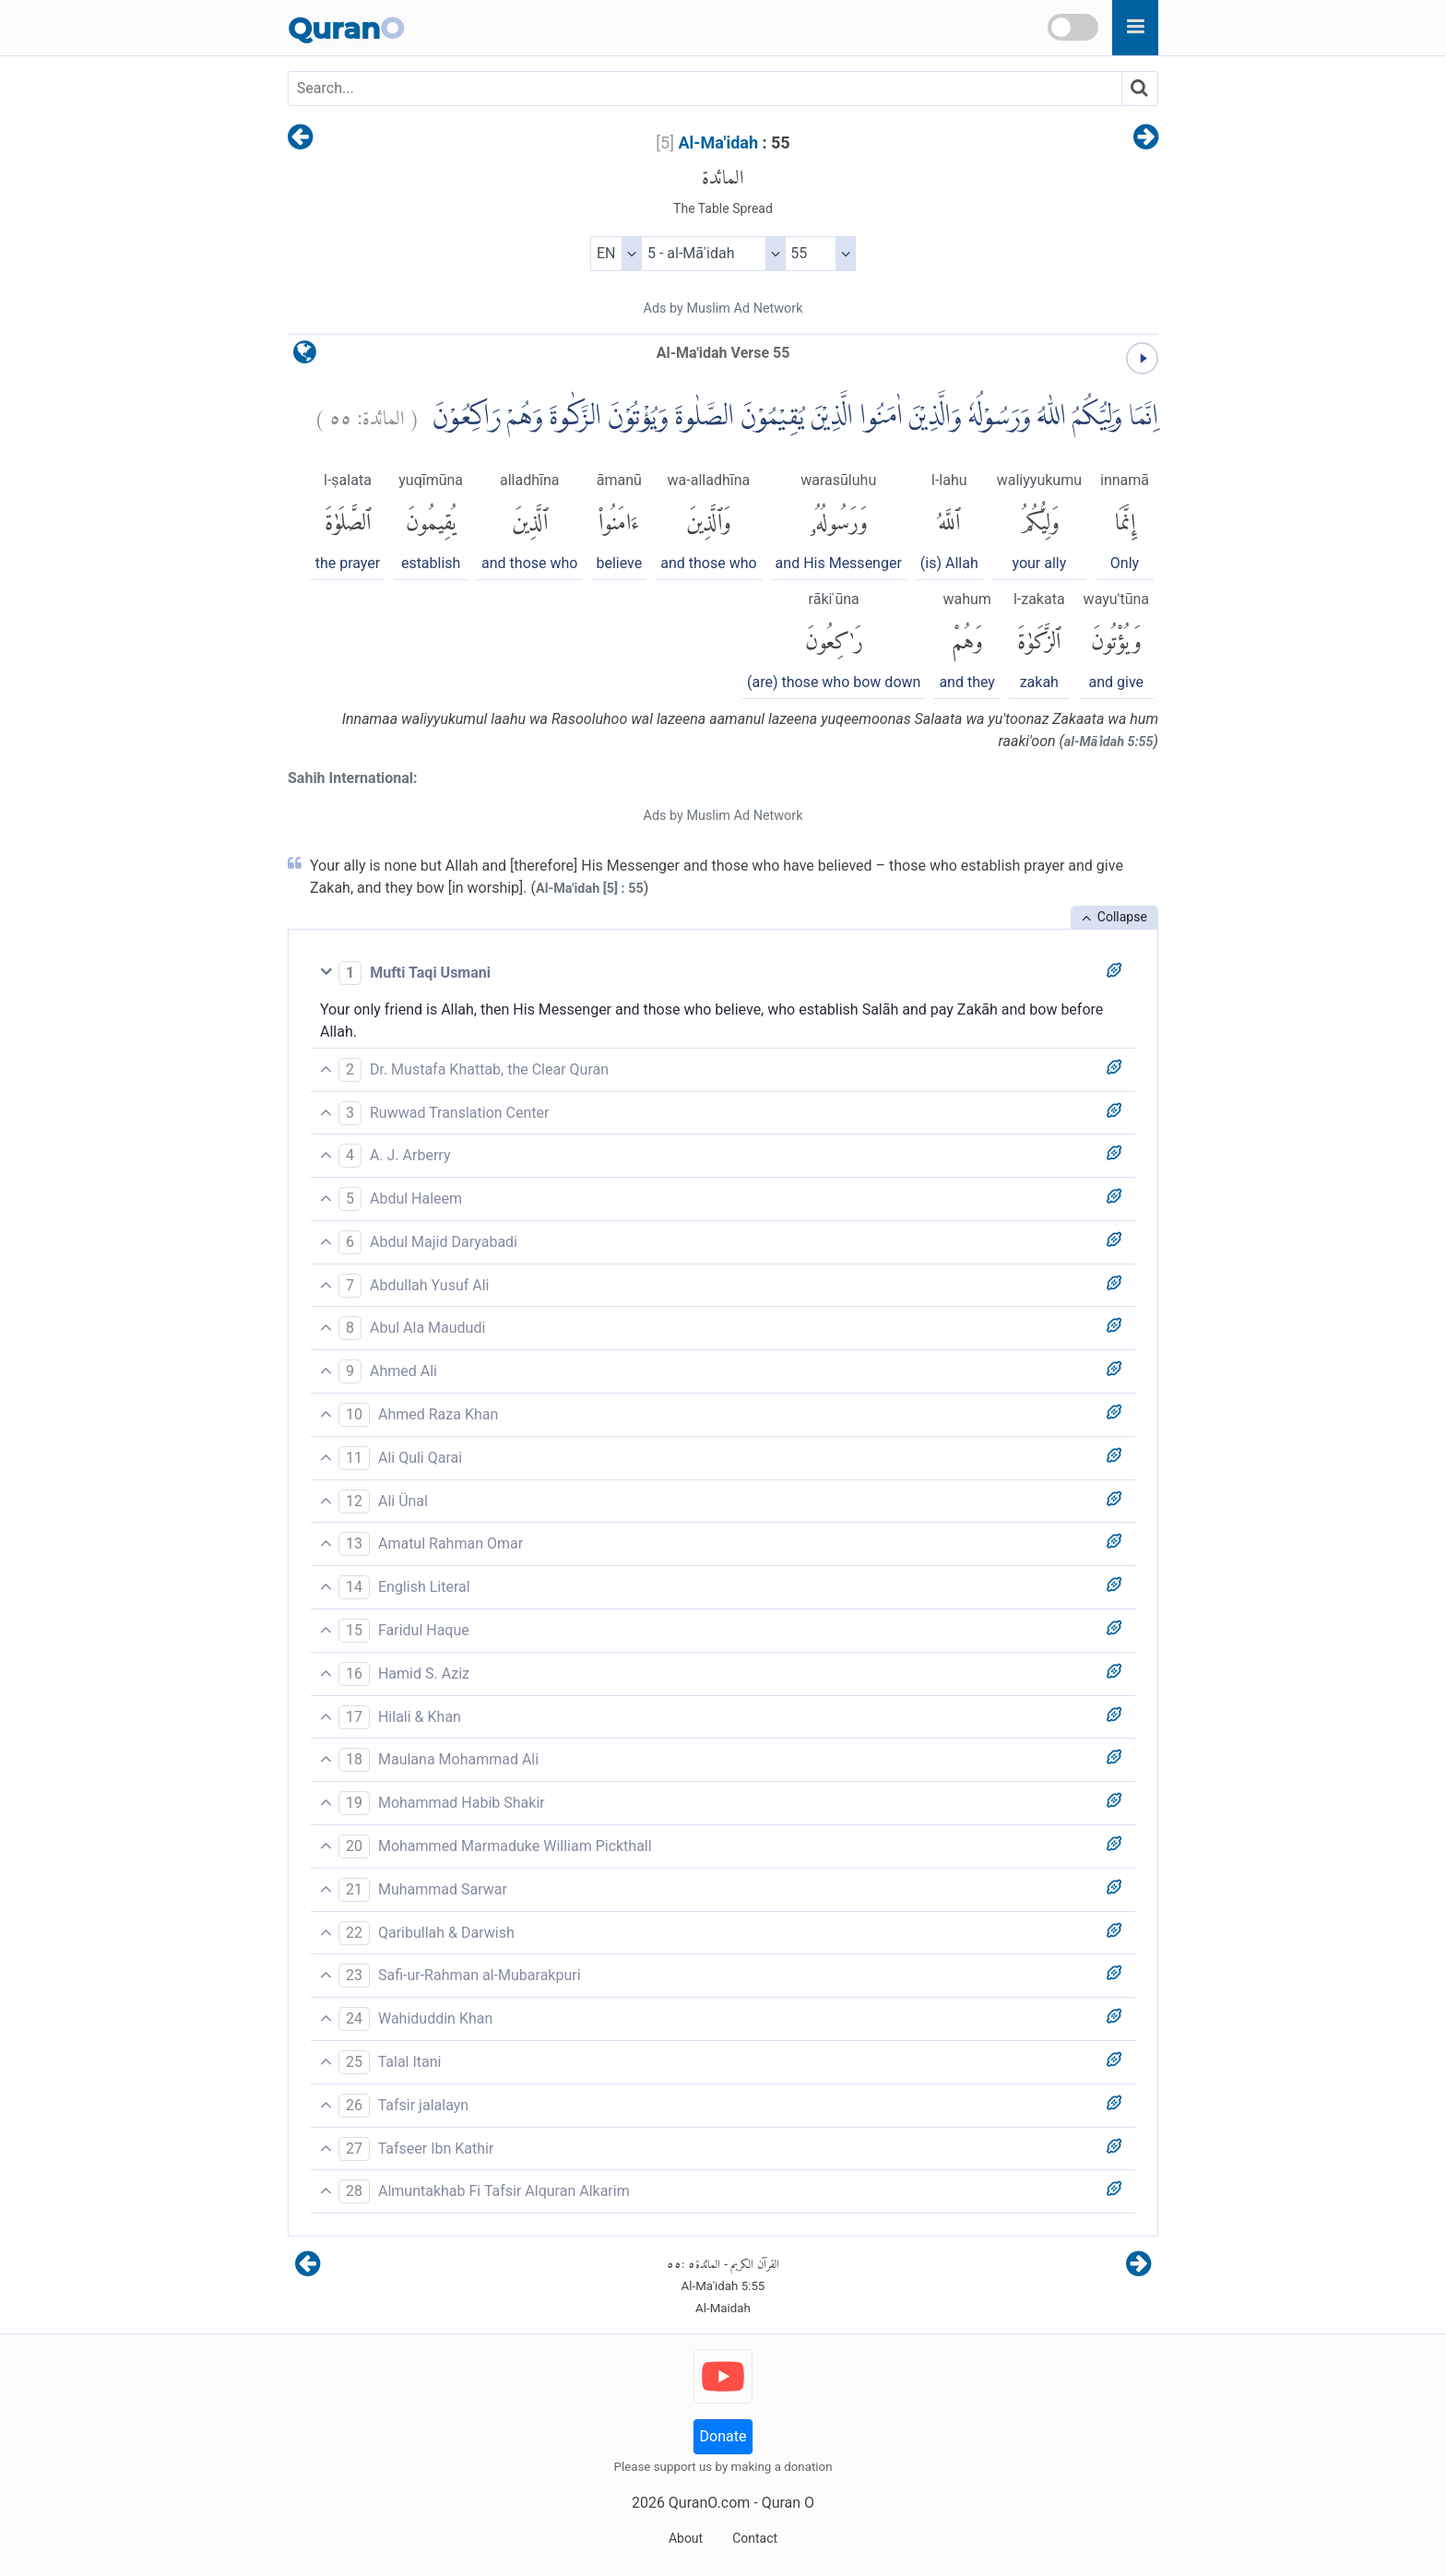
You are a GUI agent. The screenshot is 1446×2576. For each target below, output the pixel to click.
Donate (723, 2436)
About (686, 2538)
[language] (305, 356)
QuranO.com (709, 2502)
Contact (754, 2538)
